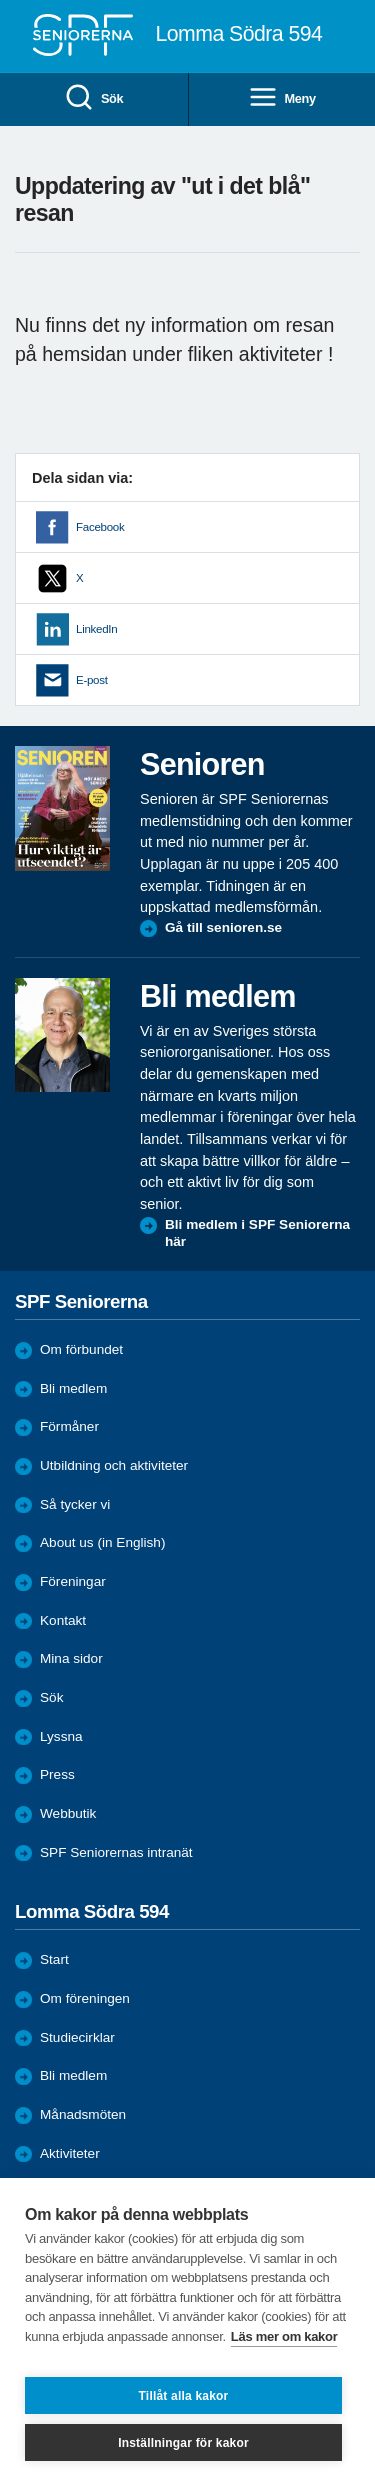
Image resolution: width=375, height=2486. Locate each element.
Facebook (100, 527)
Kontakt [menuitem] (63, 1620)
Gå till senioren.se (223, 927)
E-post (92, 680)
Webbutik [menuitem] (68, 1813)
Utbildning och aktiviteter (114, 1465)
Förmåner (69, 1426)
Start (54, 1959)
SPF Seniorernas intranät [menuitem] (116, 1852)
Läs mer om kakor (284, 2336)
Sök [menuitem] (93, 98)
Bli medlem (73, 1388)
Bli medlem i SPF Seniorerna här (257, 1233)
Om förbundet (81, 1349)
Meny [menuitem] (282, 98)
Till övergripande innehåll (0, 0)
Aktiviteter (70, 2153)
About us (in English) (102, 1542)
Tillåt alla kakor (184, 2396)
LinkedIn (96, 629)
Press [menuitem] (57, 1774)
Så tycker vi (75, 1504)
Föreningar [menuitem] (73, 1581)
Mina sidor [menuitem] (71, 1658)
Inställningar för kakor (183, 2443)
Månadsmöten (83, 2114)
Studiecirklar (77, 2037)
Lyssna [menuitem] (61, 1736)
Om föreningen (85, 1998)
